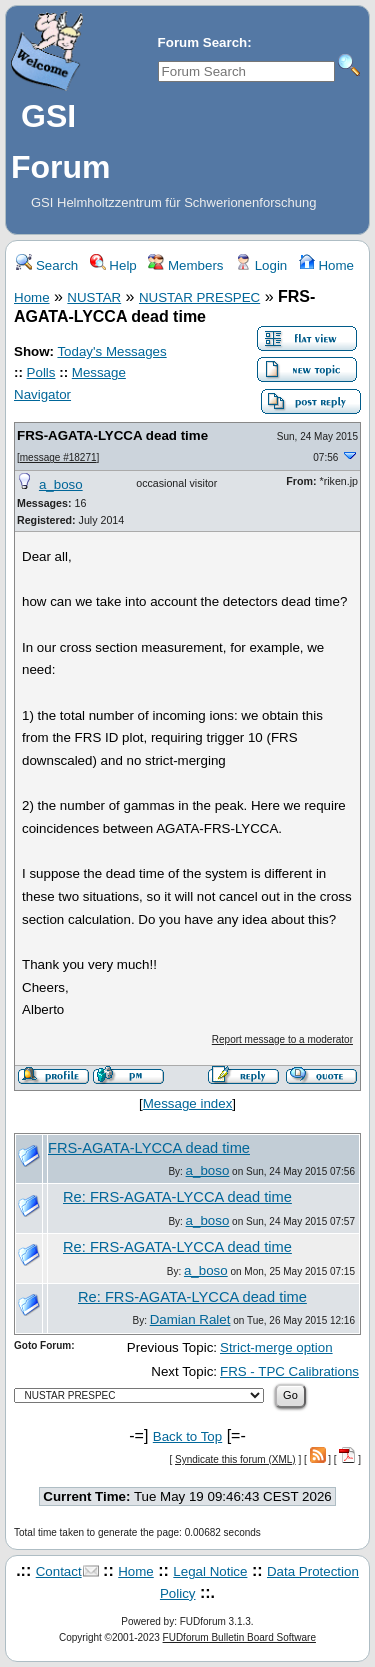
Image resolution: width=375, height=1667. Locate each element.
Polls (41, 372)
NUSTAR (94, 297)
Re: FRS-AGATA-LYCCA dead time (177, 1197)
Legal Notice (210, 1571)
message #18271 (58, 457)
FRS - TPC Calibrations (289, 1371)
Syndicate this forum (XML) (235, 1459)
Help (113, 265)
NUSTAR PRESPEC (199, 297)
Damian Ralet (190, 1319)
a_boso (61, 484)
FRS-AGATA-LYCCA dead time (112, 435)
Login (261, 265)
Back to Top (187, 1436)
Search (47, 265)
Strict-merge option (276, 1347)
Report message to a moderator (282, 1039)
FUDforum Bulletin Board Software (239, 1637)
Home (326, 265)
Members (185, 265)
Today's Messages (111, 351)
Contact (59, 1571)
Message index (188, 1103)
